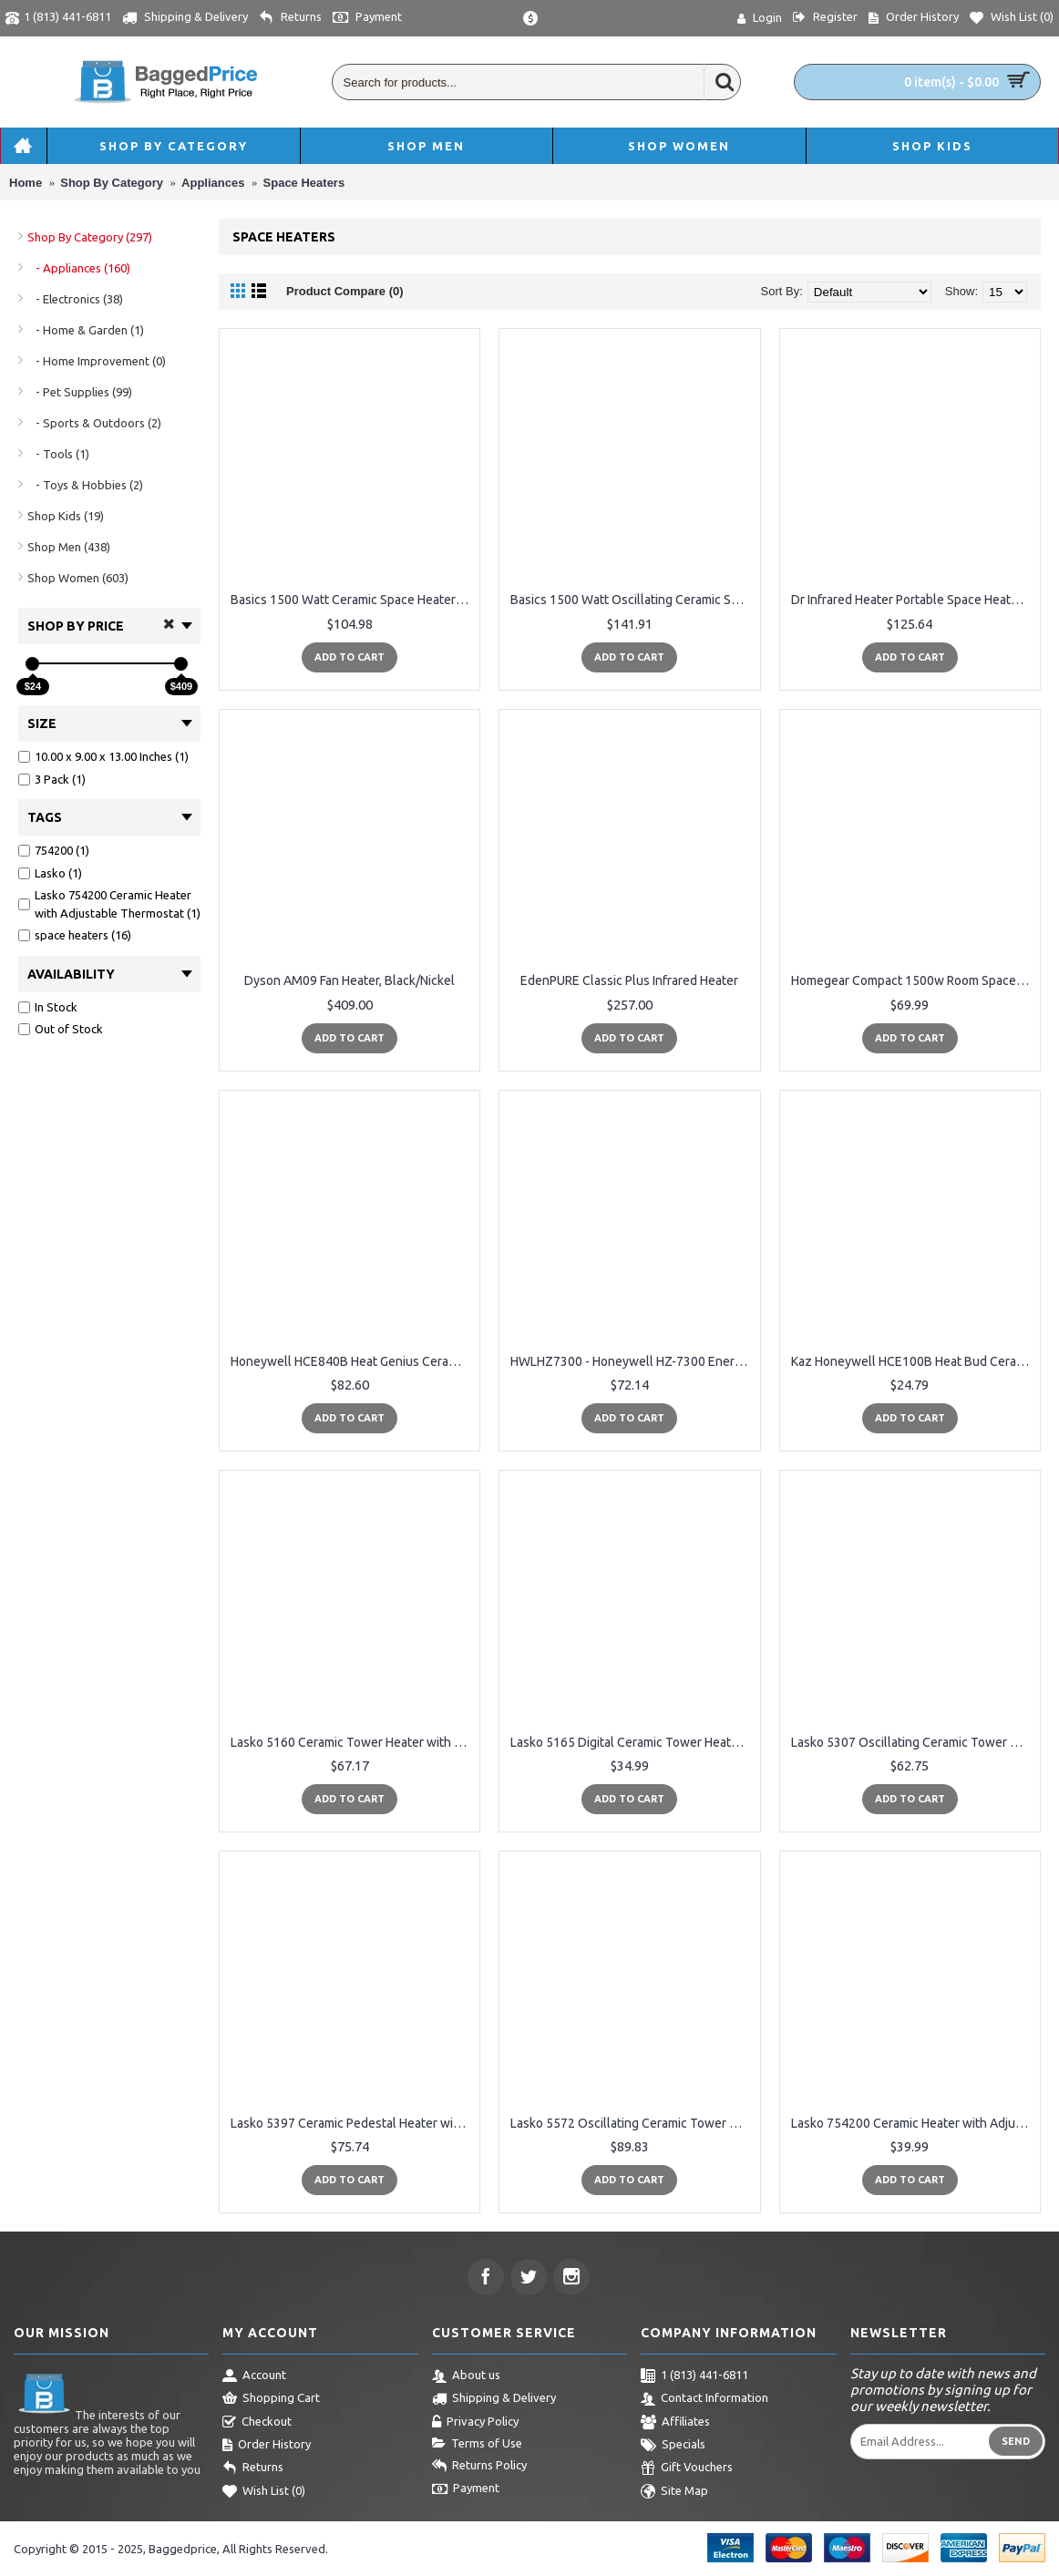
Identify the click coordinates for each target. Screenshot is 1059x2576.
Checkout (257, 2423)
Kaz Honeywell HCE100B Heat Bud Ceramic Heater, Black (913, 1361)
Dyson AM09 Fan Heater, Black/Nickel (349, 980)
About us (466, 2376)
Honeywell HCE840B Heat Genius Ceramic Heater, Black (353, 1361)
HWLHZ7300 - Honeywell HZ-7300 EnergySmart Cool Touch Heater (632, 1361)
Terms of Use (477, 2444)
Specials (673, 2445)
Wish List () (263, 2492)
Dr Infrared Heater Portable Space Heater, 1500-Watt (913, 599)
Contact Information (704, 2399)
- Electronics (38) (75, 298)
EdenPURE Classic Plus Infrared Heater (629, 980)
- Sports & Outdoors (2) (94, 422)
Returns (252, 2468)
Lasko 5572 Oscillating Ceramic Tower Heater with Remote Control (632, 2123)
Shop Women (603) (78, 577)
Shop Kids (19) (65, 515)
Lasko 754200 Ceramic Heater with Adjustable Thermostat (913, 2123)
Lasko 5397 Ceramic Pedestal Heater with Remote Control (353, 2123)
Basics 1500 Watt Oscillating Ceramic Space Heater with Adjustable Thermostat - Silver (632, 599)
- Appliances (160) (78, 268)
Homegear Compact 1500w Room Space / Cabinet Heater (913, 980)
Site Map (674, 2492)
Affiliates (675, 2423)
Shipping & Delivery (494, 2399)
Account (254, 2376)
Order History (266, 2445)
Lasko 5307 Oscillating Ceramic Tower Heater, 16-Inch (913, 1742)
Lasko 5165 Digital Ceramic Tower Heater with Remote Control (632, 1742)
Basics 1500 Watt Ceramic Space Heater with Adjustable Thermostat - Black (353, 599)
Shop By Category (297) (89, 237)
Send (1016, 2441)
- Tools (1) (58, 453)
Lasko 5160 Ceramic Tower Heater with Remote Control (353, 1742)
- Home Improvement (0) (96, 360)
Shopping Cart (271, 2399)
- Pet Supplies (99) (79, 391)
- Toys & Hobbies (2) (85, 484)
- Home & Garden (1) (85, 329)
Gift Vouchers (687, 2468)
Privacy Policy (475, 2423)
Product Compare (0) (345, 291)
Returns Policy (479, 2466)
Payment (465, 2489)
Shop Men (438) (68, 546)
